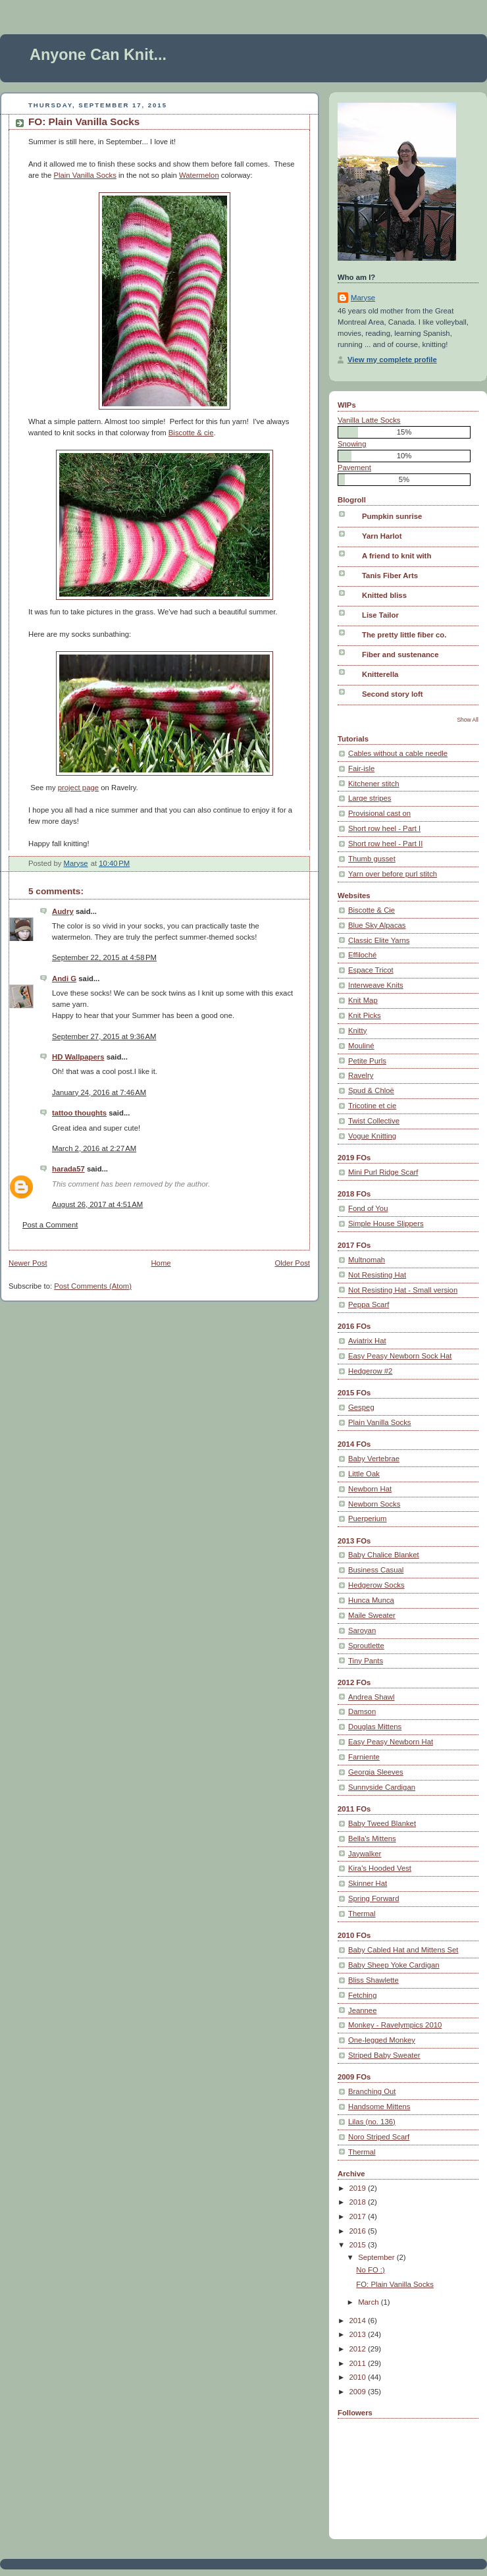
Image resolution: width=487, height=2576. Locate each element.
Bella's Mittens (372, 1838)
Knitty (357, 1030)
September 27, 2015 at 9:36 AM (104, 1036)
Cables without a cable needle (398, 753)
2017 (358, 2216)
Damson (362, 1711)
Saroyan (362, 1630)
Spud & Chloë (371, 1090)
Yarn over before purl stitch (392, 874)
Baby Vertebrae (373, 1458)
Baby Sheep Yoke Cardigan (394, 1965)
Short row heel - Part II (385, 843)
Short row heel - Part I (384, 828)
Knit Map (363, 1000)
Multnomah (366, 1260)
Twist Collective (373, 1121)
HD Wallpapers (78, 1057)
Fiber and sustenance (400, 654)
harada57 (68, 1169)
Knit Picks (364, 1015)
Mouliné (361, 1046)
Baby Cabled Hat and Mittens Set (403, 1950)
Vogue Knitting (372, 1136)
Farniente (364, 1757)
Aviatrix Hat (367, 1341)
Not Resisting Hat (377, 1275)
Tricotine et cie (372, 1106)
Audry (63, 911)
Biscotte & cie (191, 433)
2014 (358, 2320)
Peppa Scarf (368, 1304)
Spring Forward (373, 1898)
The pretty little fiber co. (404, 635)
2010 (358, 2377)
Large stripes (370, 798)
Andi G (64, 978)
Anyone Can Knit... (98, 54)
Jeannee (362, 2010)
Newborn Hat (370, 1489)
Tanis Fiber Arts (390, 575)
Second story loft (392, 694)
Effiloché (362, 955)
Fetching (362, 1995)
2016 (358, 2231)
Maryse (363, 298)
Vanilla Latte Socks (369, 420)
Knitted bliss (384, 595)
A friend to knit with (396, 556)
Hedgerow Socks (376, 1585)
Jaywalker (364, 1854)
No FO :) (370, 2270)
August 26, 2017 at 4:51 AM (97, 1204)
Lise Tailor (380, 615)
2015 (358, 2245)
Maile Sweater (372, 1615)
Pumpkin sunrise (392, 516)
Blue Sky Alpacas (377, 925)
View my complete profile (392, 359)
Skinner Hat (367, 1883)
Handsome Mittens (379, 2106)
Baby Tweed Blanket (382, 1823)
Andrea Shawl (371, 1697)
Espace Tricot (371, 970)
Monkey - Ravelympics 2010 (395, 2025)
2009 (358, 2392)
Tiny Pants (365, 1661)
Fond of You (368, 1208)
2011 (358, 2363)
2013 (358, 2334)
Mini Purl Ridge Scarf (383, 1172)
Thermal (362, 1914)
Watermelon (199, 175)
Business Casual (375, 1570)
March (369, 2302)
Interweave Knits (375, 985)
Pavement (354, 467)
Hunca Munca (371, 1600)
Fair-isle (361, 768)
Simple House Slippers (386, 1223)
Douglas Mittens (374, 1727)
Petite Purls (367, 1061)
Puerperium (367, 1518)
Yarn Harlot (381, 536)
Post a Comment (50, 1225)
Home (160, 1263)
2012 (358, 2349)
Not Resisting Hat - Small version (402, 1290)
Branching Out (372, 2091)
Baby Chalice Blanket (383, 1555)
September (377, 2257)
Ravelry (360, 1075)
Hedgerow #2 (370, 1371)
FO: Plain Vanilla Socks (395, 2284)
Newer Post (28, 1263)
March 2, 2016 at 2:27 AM (94, 1148)
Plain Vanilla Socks (84, 175)
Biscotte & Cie (371, 910)
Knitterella (380, 674)
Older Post (292, 1263)
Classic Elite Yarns (378, 940)
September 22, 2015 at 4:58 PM (104, 957)
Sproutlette (366, 1646)
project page (78, 788)
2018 (358, 2202)
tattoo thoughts (79, 1113)
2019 (358, 2188)
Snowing (352, 444)
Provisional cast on (379, 813)
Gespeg (361, 1407)
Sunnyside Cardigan (381, 1787)
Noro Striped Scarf (378, 2137)
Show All (467, 719)
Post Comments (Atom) (93, 1286)
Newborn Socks (374, 1504)
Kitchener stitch (373, 784)
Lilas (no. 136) (372, 2122)
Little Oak (364, 1474)
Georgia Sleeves (375, 1772)
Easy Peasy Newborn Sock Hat (399, 1356)
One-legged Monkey (381, 2040)
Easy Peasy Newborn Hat (390, 1742)
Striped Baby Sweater (384, 2055)
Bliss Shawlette (373, 1980)
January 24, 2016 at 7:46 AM (99, 1092)
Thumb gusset (372, 859)
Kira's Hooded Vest (379, 1868)
